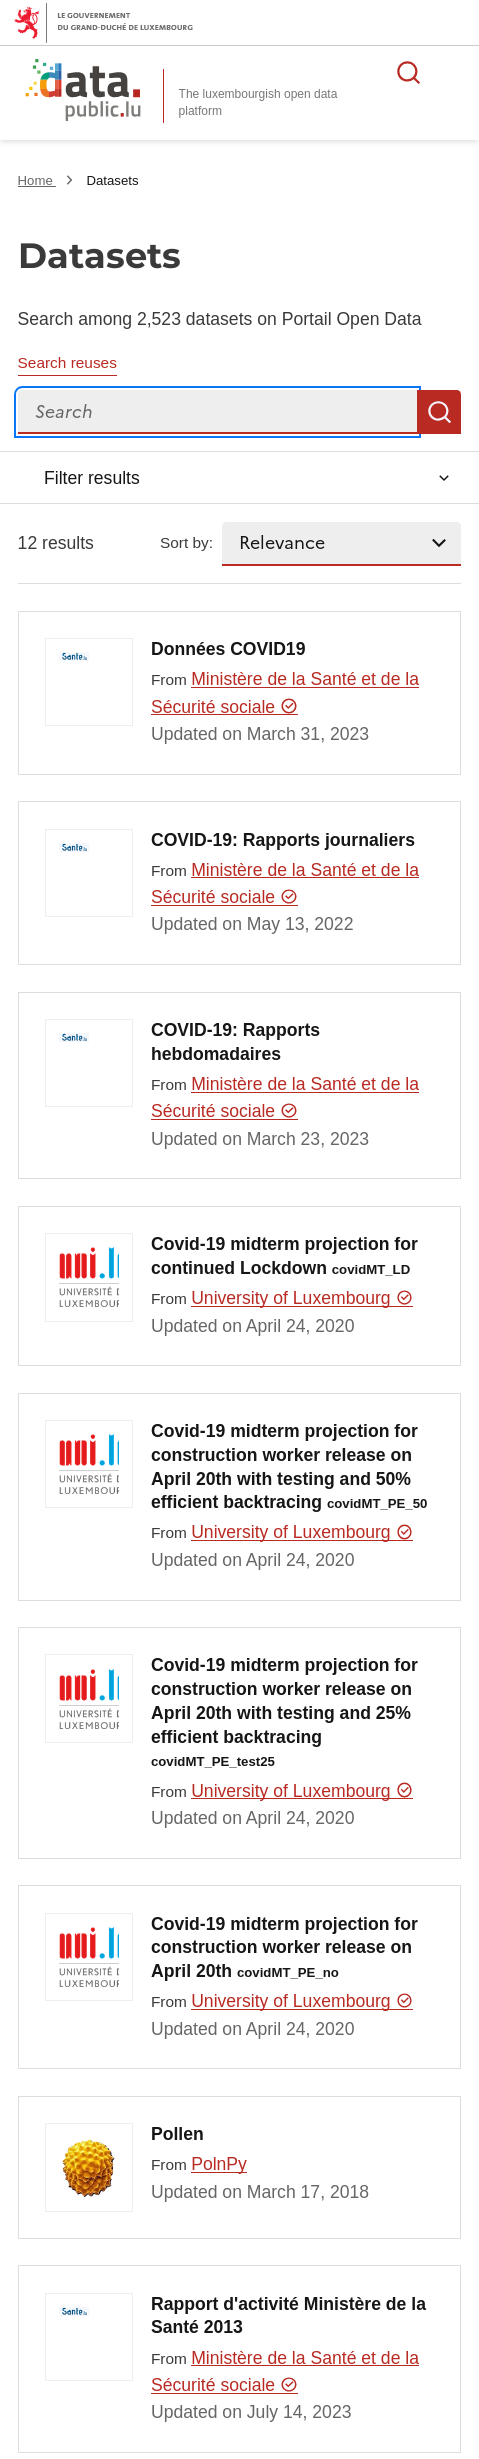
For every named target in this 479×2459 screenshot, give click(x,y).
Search (439, 412)
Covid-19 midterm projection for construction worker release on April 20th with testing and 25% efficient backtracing (284, 1712)
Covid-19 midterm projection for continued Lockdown (284, 1256)
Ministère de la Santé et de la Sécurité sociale (285, 692)
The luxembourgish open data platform (258, 102)
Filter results (92, 478)
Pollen (177, 2134)
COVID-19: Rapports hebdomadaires (235, 1042)
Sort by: (186, 542)
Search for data (409, 72)
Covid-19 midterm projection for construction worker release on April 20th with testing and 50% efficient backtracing (289, 1466)
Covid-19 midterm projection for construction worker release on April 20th (284, 1948)
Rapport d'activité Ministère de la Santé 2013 (288, 2316)
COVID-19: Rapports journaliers (283, 840)
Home (37, 180)
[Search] (218, 412)
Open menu (453, 72)
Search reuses (67, 362)
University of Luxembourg (302, 1298)
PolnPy (219, 2164)
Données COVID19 (228, 649)
